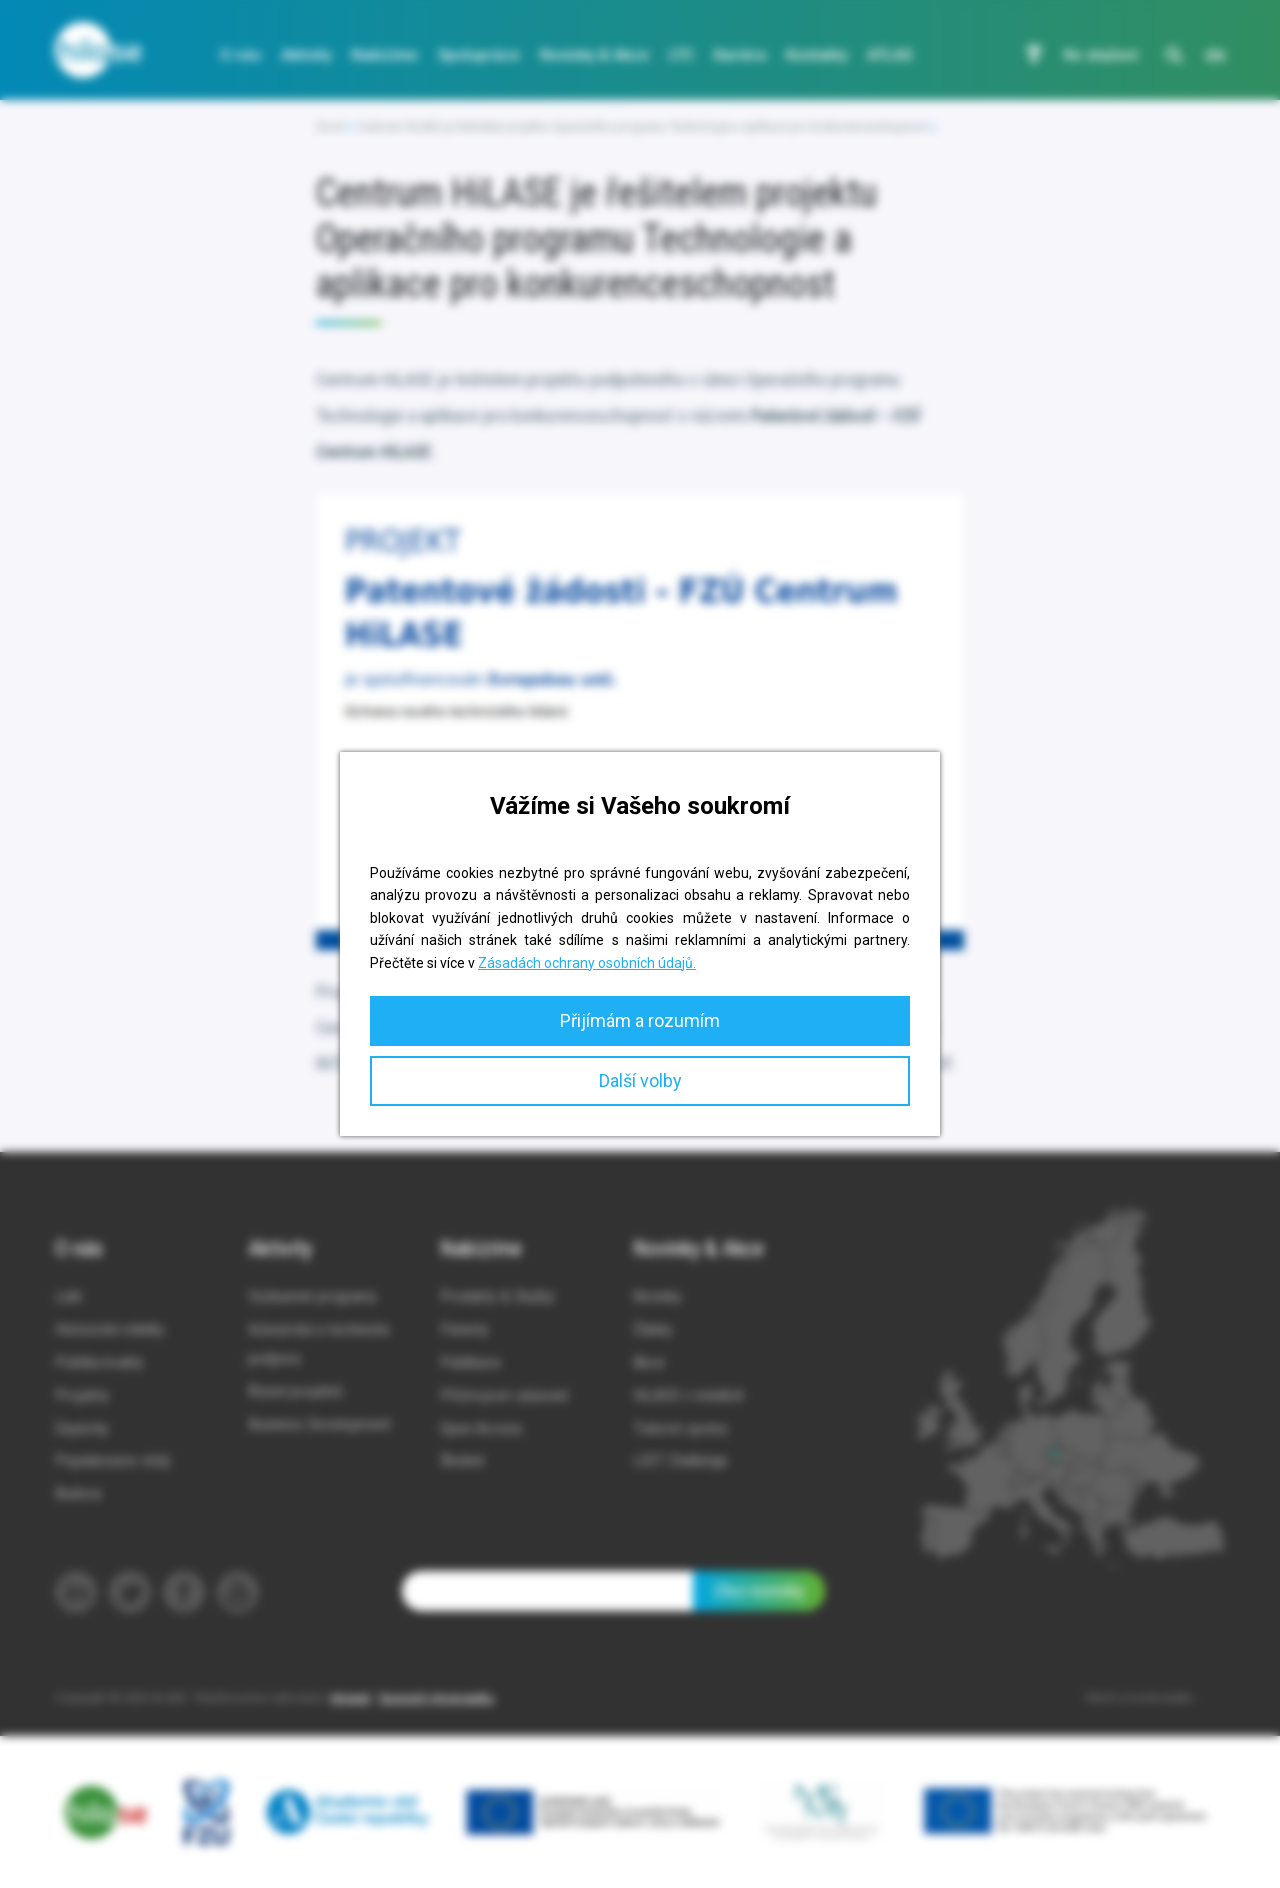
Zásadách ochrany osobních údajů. (587, 963)
